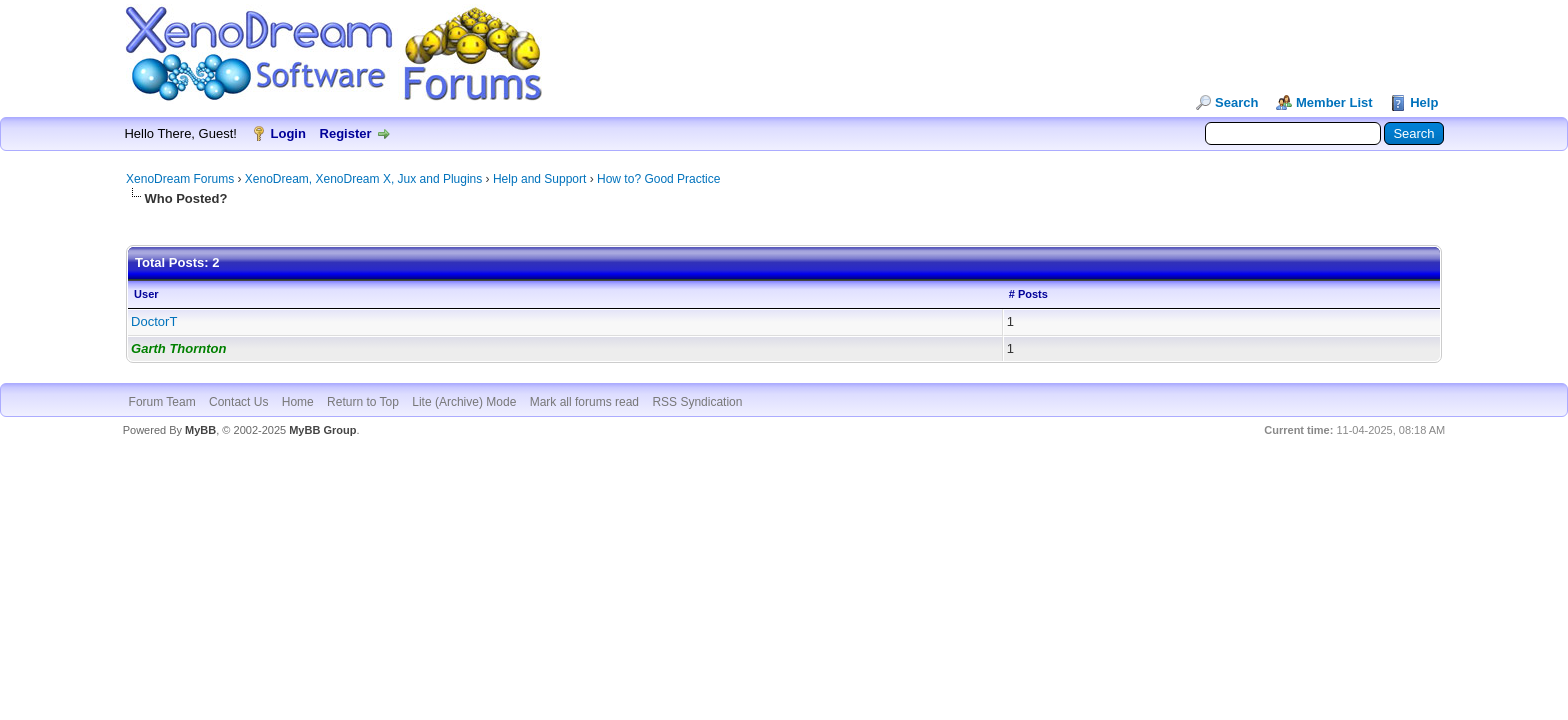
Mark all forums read (584, 402)
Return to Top (363, 402)
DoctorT (154, 321)
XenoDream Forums (180, 179)
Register (346, 133)
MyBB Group (322, 430)
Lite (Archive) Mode (464, 402)
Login (288, 133)
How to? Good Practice (658, 179)
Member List (1334, 102)
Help (1424, 102)
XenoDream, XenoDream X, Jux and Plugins (363, 179)
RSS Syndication (697, 402)
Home (298, 402)
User (146, 294)
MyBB (200, 430)
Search (1236, 102)
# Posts (1028, 294)
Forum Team (162, 402)
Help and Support (539, 179)
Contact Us (238, 402)
